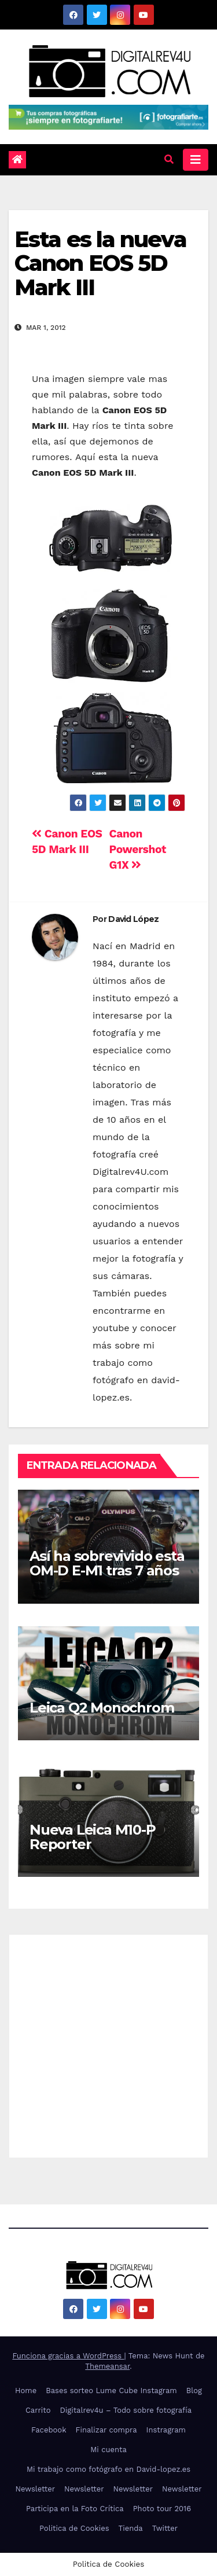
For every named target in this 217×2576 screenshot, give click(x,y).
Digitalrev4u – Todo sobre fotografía (126, 2410)
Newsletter (35, 2489)
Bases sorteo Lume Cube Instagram (111, 2390)
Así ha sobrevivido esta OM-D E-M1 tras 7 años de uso (107, 1570)
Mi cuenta (108, 2449)
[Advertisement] (108, 2043)
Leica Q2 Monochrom (102, 1707)
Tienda (131, 2528)
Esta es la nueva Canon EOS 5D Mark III (100, 264)
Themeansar (107, 2366)
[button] (169, 159)
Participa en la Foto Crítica (75, 2508)
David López (133, 919)
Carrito (38, 2410)
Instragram (166, 2430)
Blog (194, 2390)
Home (25, 2390)
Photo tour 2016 (162, 2508)
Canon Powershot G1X (137, 849)
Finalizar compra (106, 2430)
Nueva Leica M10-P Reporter (93, 1837)
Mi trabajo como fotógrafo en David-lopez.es (108, 2469)
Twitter (165, 2528)
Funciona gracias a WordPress (68, 2355)
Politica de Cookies (74, 2528)
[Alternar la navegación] (195, 160)
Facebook (49, 2430)
